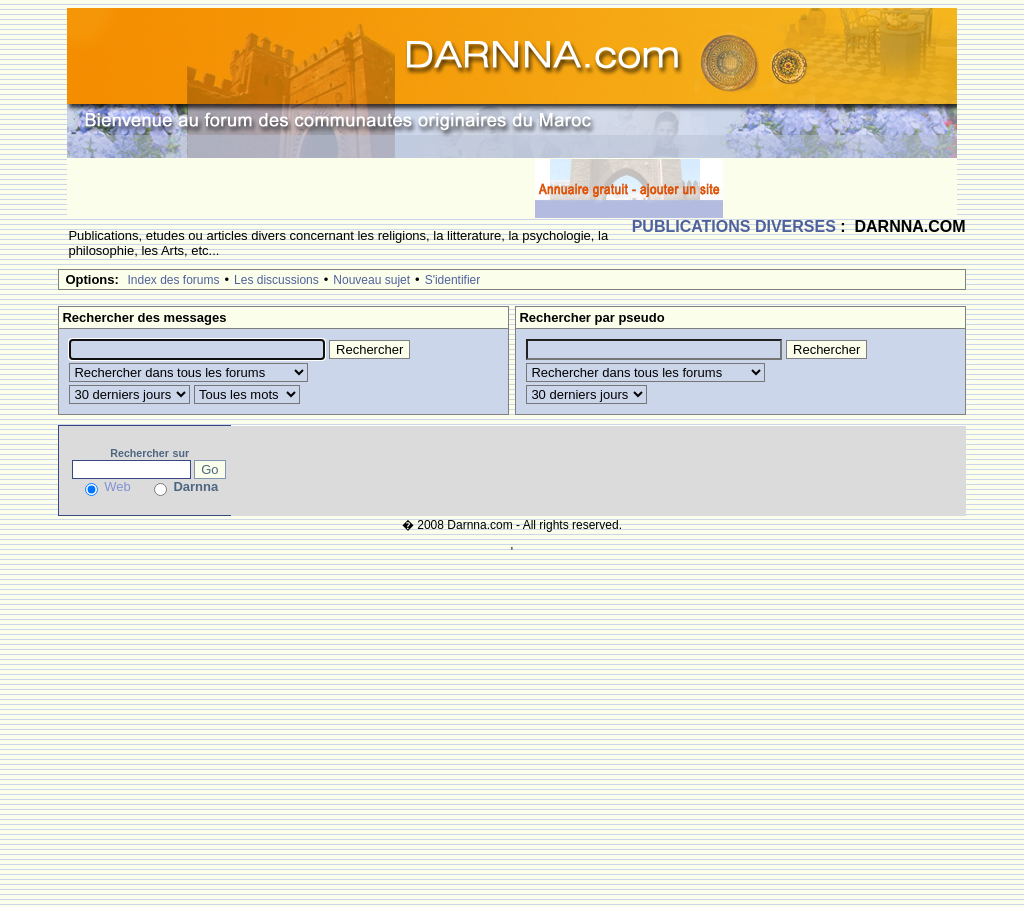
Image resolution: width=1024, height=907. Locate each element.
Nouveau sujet (371, 280)
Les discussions (276, 280)
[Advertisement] (301, 188)
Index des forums (173, 280)
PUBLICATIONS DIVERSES (734, 226)
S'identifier (453, 280)
